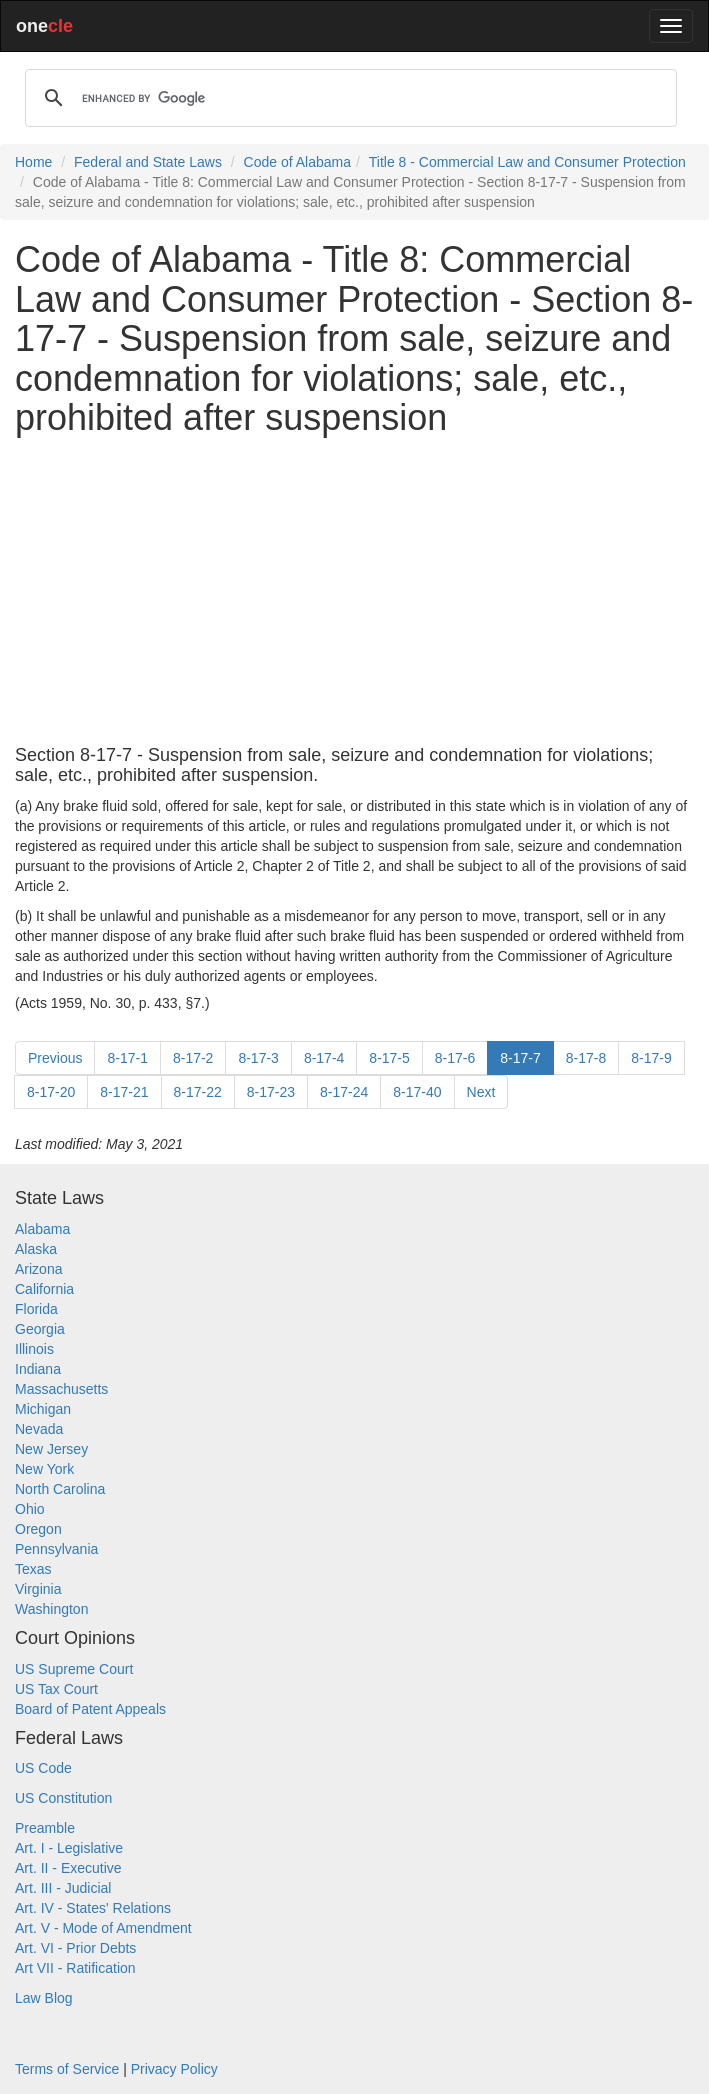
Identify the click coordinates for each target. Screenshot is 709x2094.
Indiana (38, 1369)
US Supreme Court (74, 1669)
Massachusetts (61, 1389)
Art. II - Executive (68, 1868)
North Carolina (60, 1489)
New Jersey (51, 1449)
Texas (33, 1569)
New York (44, 1469)
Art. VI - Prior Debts (75, 1948)
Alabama (42, 1229)
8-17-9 (651, 1058)
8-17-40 (417, 1092)
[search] (348, 98)
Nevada (39, 1429)
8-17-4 (324, 1058)
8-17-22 (198, 1092)
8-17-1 (127, 1058)
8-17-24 (344, 1092)
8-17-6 (455, 1058)
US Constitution (63, 1798)
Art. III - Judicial (63, 1888)
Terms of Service (67, 2069)
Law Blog (44, 1998)
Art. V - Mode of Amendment (103, 1928)
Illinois (34, 1349)
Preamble (45, 1828)
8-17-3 (258, 1058)
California (44, 1289)
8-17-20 (51, 1092)
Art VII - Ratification (75, 1968)
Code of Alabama (297, 162)
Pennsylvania (56, 1549)
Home (33, 162)
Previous (55, 1058)
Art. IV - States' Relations (93, 1908)
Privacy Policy (174, 2069)
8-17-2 (193, 1058)
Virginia (38, 1589)
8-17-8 (586, 1058)
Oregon (38, 1529)
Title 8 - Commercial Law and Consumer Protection (527, 162)
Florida (36, 1309)
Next (481, 1092)
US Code (43, 1768)
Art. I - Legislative (69, 1848)
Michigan (43, 1409)
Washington (51, 1609)
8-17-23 (271, 1092)
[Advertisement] (354, 592)
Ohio (30, 1509)
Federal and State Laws (148, 162)
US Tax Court (56, 1689)
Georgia (40, 1329)
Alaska (36, 1249)
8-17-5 (389, 1058)
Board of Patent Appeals (90, 1709)
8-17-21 (124, 1092)
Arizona (38, 1269)
